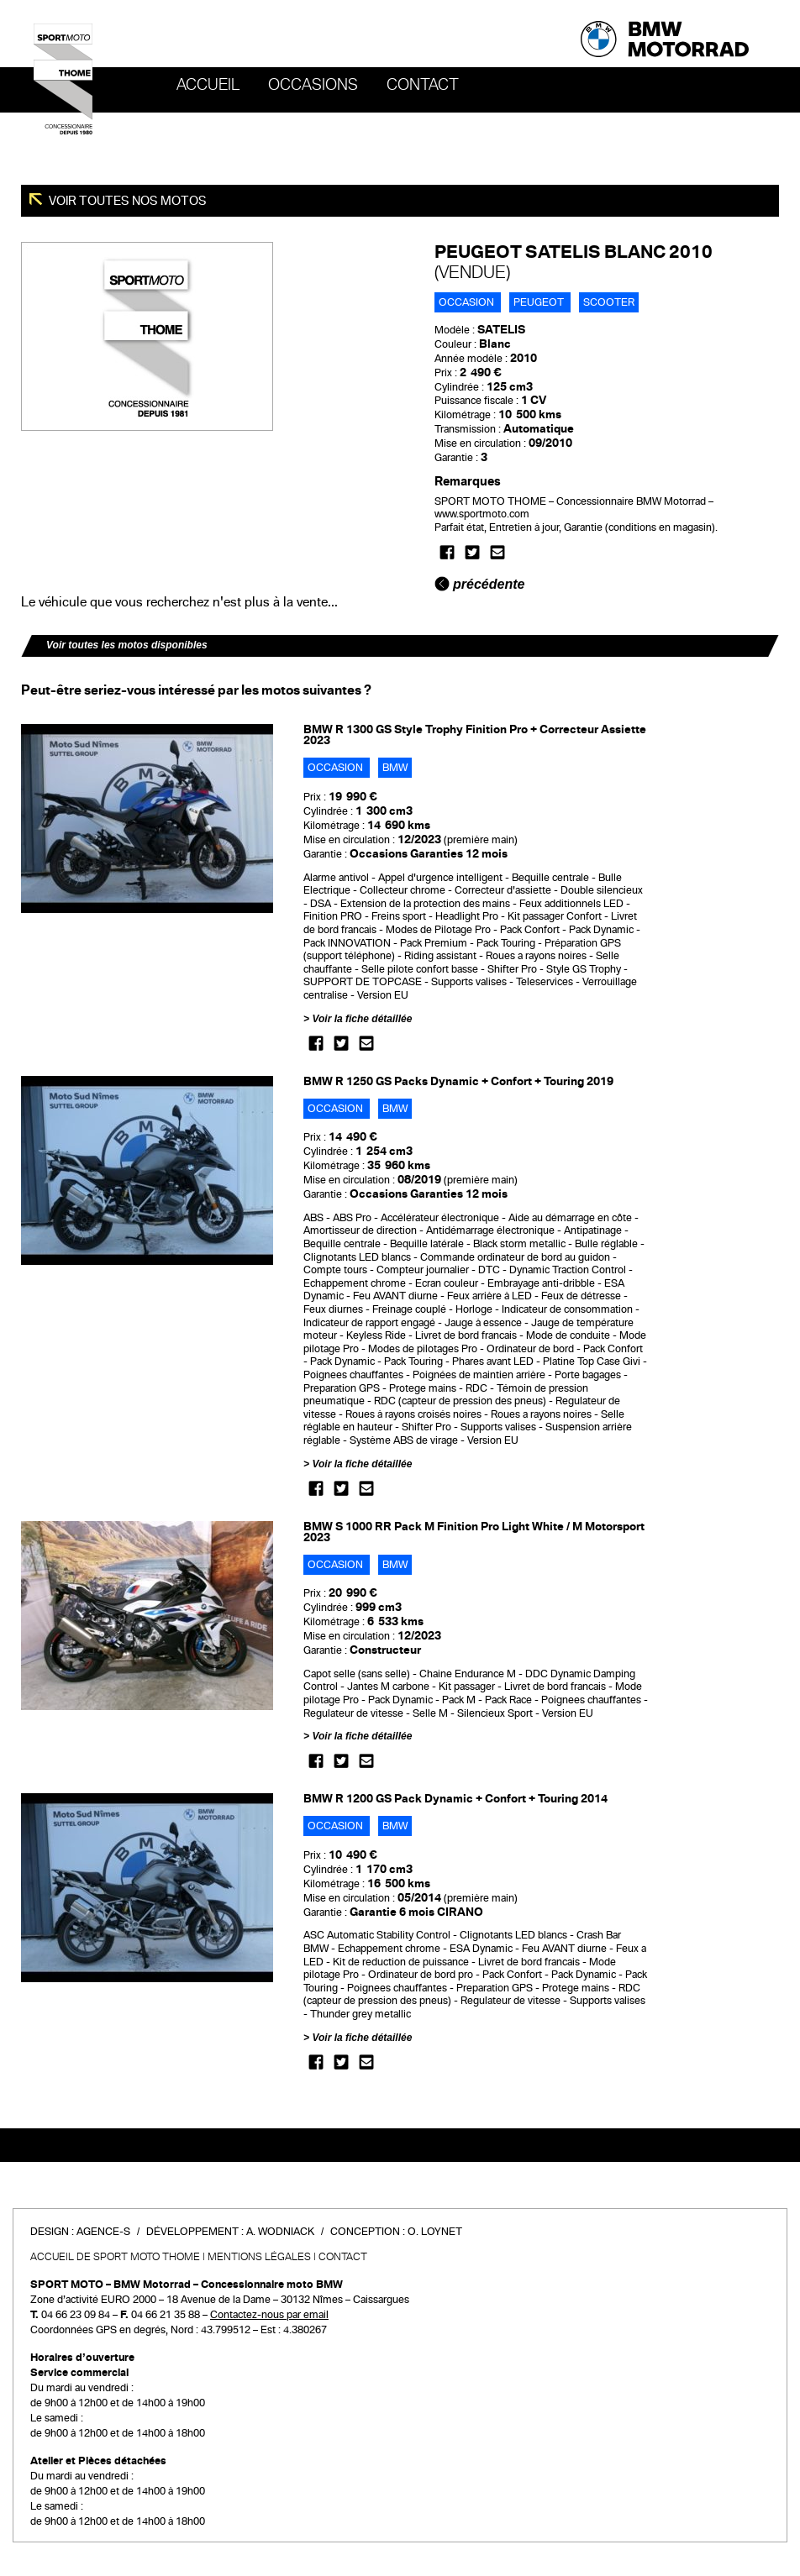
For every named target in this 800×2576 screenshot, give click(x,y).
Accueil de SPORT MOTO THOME (115, 2257)
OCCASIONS (313, 84)
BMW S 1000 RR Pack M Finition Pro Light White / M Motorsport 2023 (474, 1532)
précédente (479, 584)
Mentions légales (259, 2257)
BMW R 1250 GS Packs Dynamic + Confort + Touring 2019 (458, 1081)
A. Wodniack (280, 2232)
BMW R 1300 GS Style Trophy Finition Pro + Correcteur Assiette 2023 (474, 735)
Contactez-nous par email (269, 2315)
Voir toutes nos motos (126, 200)
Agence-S (103, 2232)
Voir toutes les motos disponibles (127, 645)
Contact (423, 84)
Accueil (207, 84)
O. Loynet (435, 2232)
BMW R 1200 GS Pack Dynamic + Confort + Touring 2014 (455, 1798)
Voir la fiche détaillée (362, 1019)
